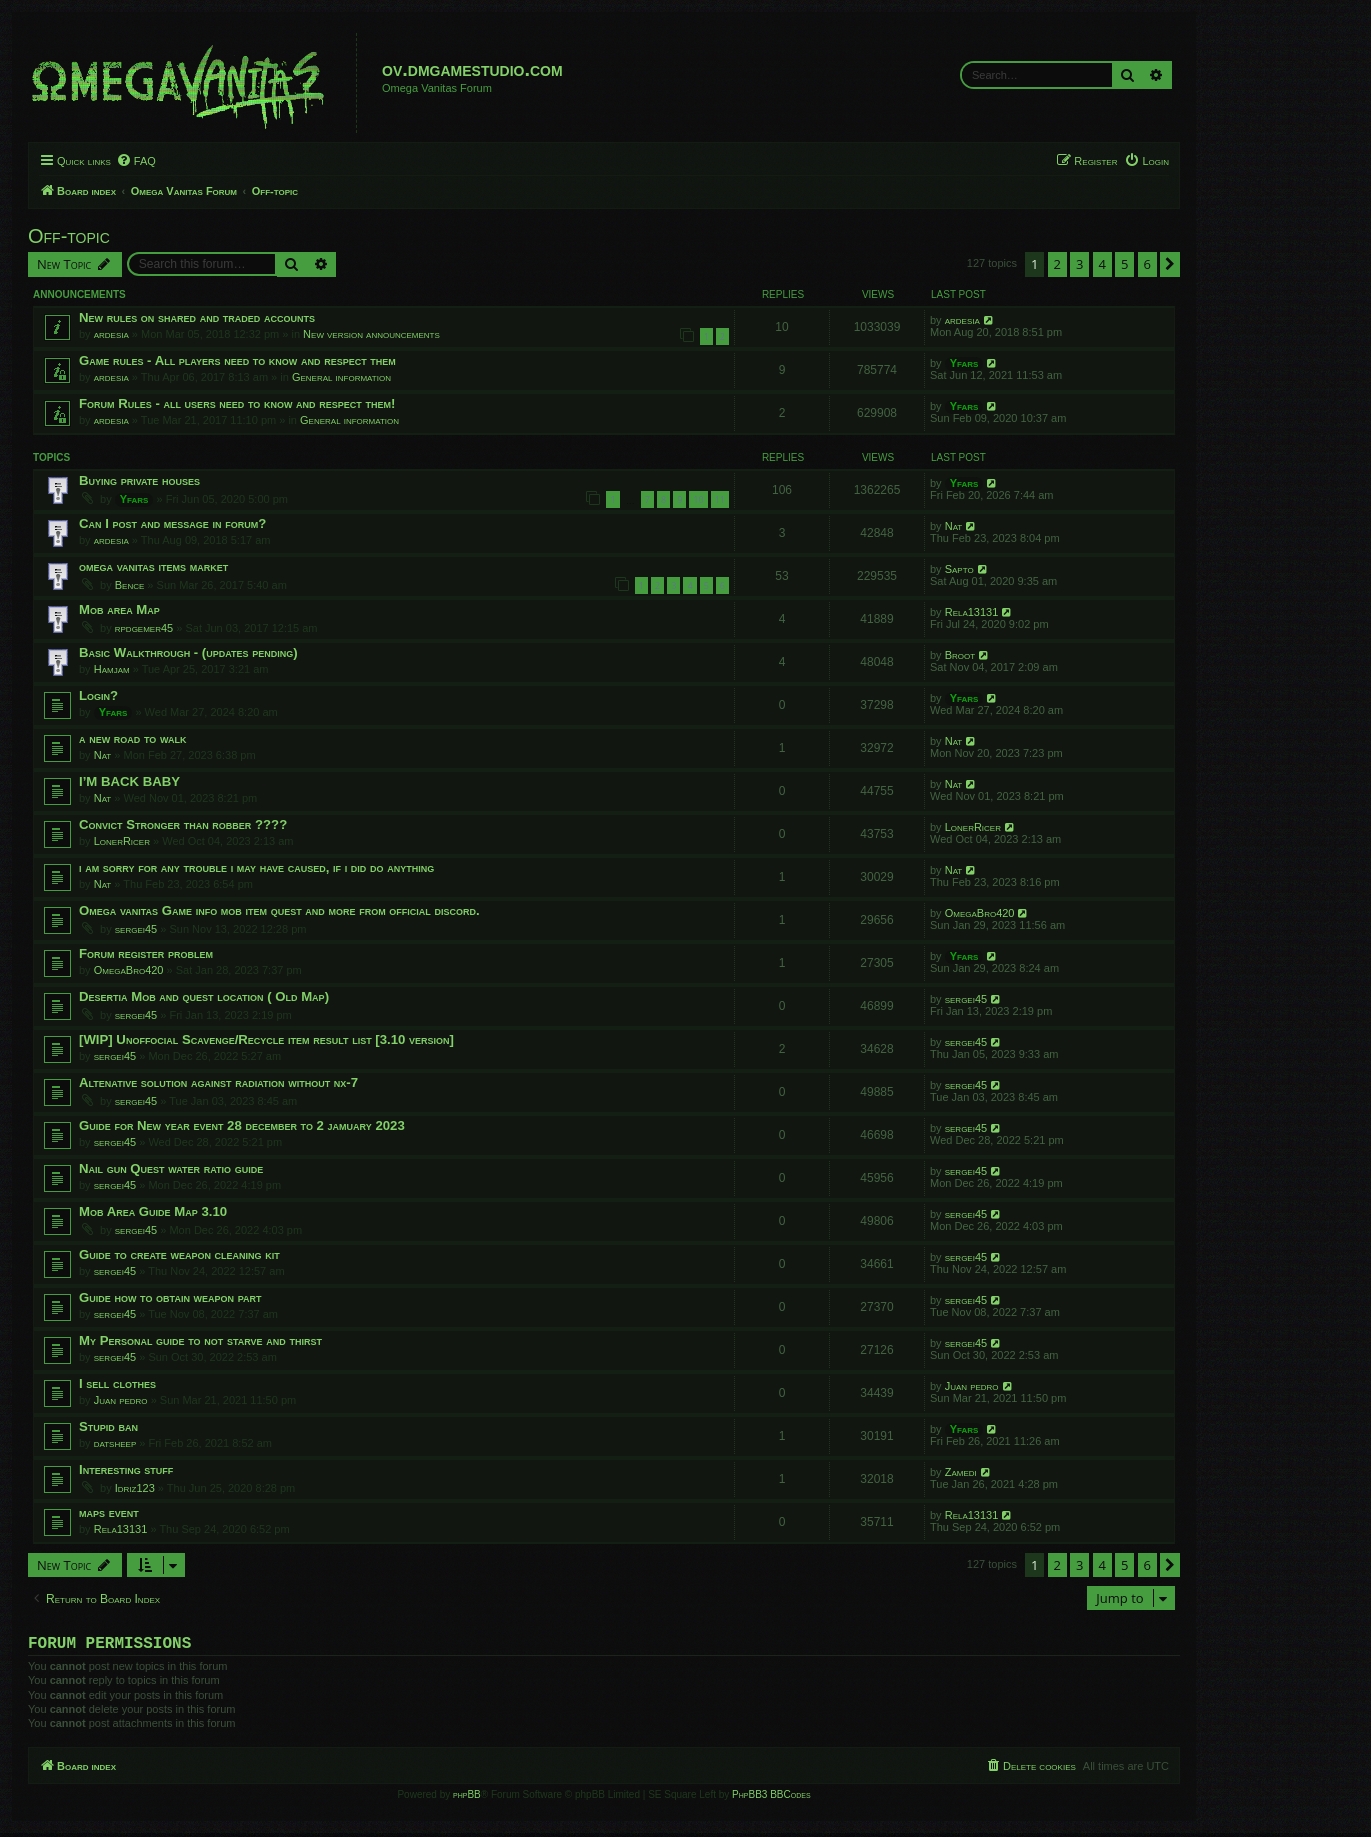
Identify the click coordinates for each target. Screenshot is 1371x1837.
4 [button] (1102, 264)
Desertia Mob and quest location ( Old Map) (204, 996)
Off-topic (69, 236)
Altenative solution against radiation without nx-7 (218, 1082)
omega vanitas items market (153, 566)
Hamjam (112, 669)
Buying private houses (139, 480)
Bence (130, 585)
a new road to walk (132, 738)
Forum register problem (146, 953)
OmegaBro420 (980, 913)
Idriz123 (135, 1488)
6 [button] (1147, 264)
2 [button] (1057, 264)
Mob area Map (119, 609)
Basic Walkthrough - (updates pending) (188, 652)
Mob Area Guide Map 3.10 (153, 1211)
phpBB (467, 1798)
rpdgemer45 (144, 628)
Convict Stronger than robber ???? (183, 824)
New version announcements (371, 334)
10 (698, 499)
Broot (960, 655)
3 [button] (1079, 264)
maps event (109, 1512)
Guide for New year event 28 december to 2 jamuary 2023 (242, 1125)
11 (720, 499)
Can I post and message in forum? (172, 523)
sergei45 (136, 929)
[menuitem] (136, 161)
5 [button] (1124, 264)
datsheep (115, 1443)
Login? (98, 695)
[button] (1170, 264)
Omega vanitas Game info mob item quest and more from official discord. (279, 910)
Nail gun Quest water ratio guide (171, 1168)
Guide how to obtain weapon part (170, 1297)
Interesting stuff (126, 1469)
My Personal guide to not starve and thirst (200, 1340)
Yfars (964, 363)
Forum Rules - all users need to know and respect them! (237, 403)
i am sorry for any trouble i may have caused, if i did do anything (256, 867)
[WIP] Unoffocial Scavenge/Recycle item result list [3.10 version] (266, 1039)
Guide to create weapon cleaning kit (179, 1254)
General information (341, 377)
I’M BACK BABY (129, 781)
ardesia (111, 334)
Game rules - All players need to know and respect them (237, 360)
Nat (954, 526)
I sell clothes (117, 1383)
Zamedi (961, 1472)
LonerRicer (122, 841)
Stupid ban (108, 1426)
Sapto (959, 569)
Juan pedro (121, 1400)
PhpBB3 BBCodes (771, 1798)
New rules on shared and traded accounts (197, 317)
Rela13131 (972, 612)
